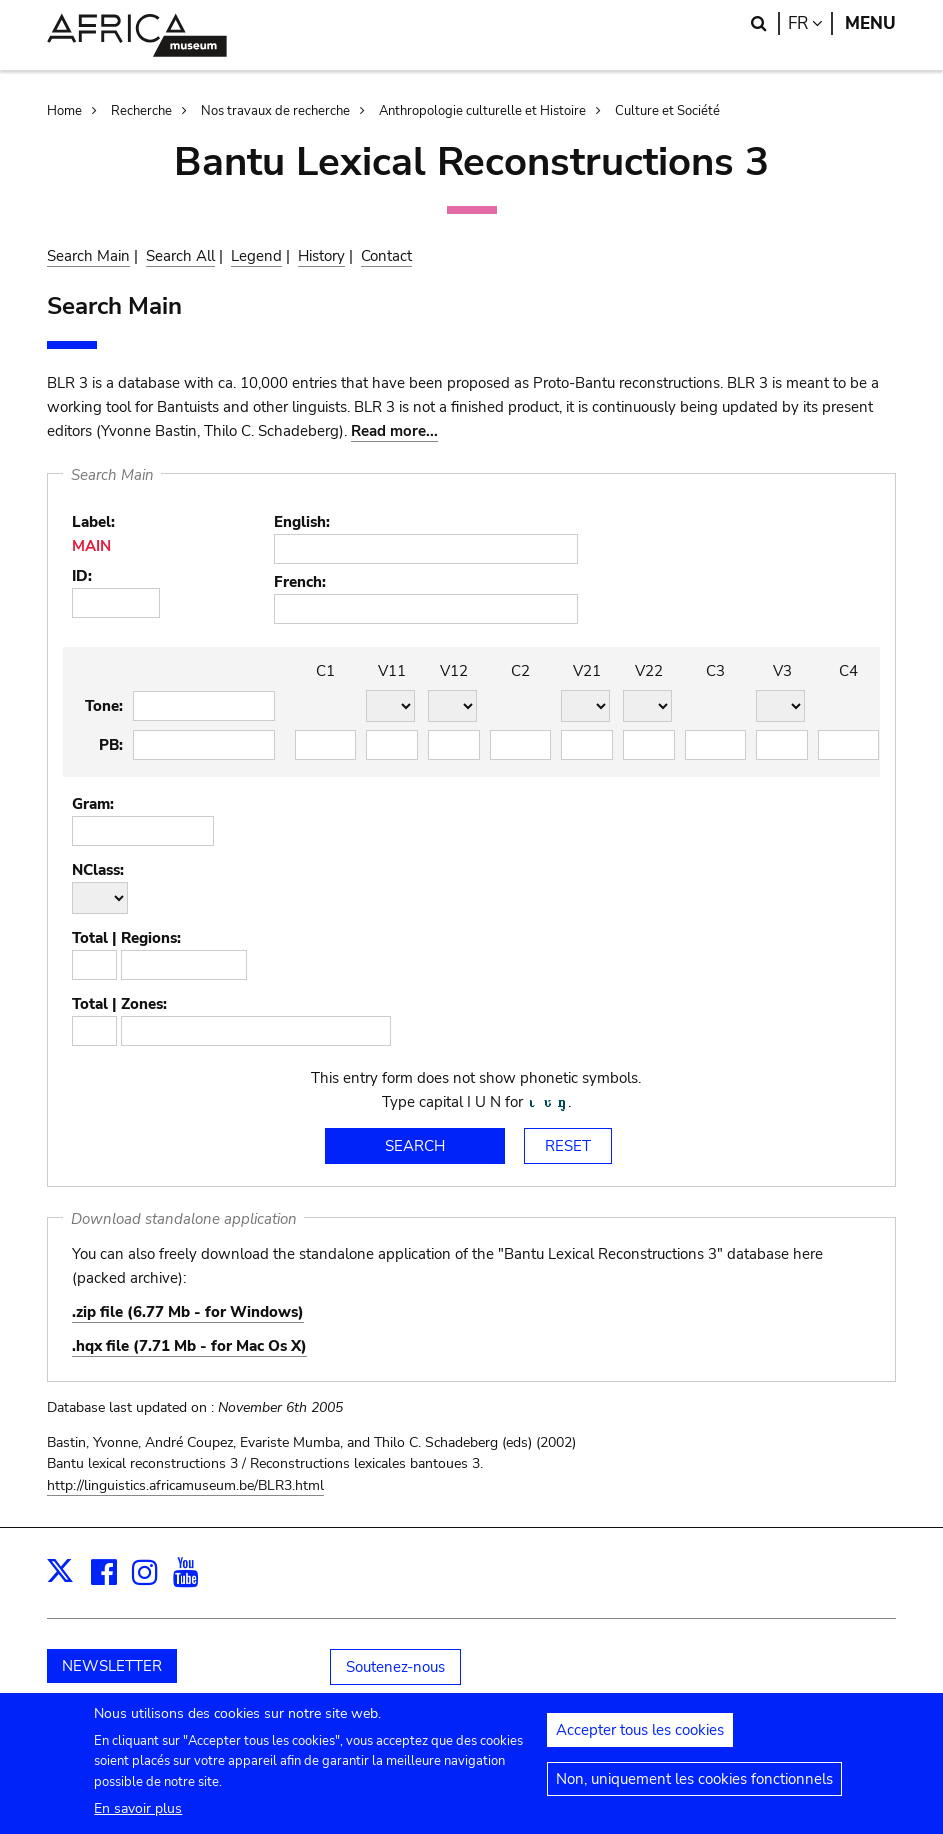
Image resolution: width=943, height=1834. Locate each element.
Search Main (88, 256)
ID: (82, 576)
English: (302, 522)
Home (64, 111)
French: (300, 582)
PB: (111, 745)
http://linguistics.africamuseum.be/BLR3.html (185, 1485)
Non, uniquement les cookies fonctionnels (694, 1786)
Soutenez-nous (395, 1667)
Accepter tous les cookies (640, 1737)
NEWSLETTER (112, 1666)
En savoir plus (138, 1815)
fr (810, 23)
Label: (93, 522)
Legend (256, 256)
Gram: (93, 804)
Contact (386, 256)
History (321, 256)
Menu (870, 23)
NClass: (98, 870)
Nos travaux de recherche (275, 111)
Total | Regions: (126, 938)
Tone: (104, 706)
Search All (180, 256)
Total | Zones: (119, 1004)
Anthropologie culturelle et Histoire (482, 111)
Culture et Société (667, 111)
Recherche (141, 111)
